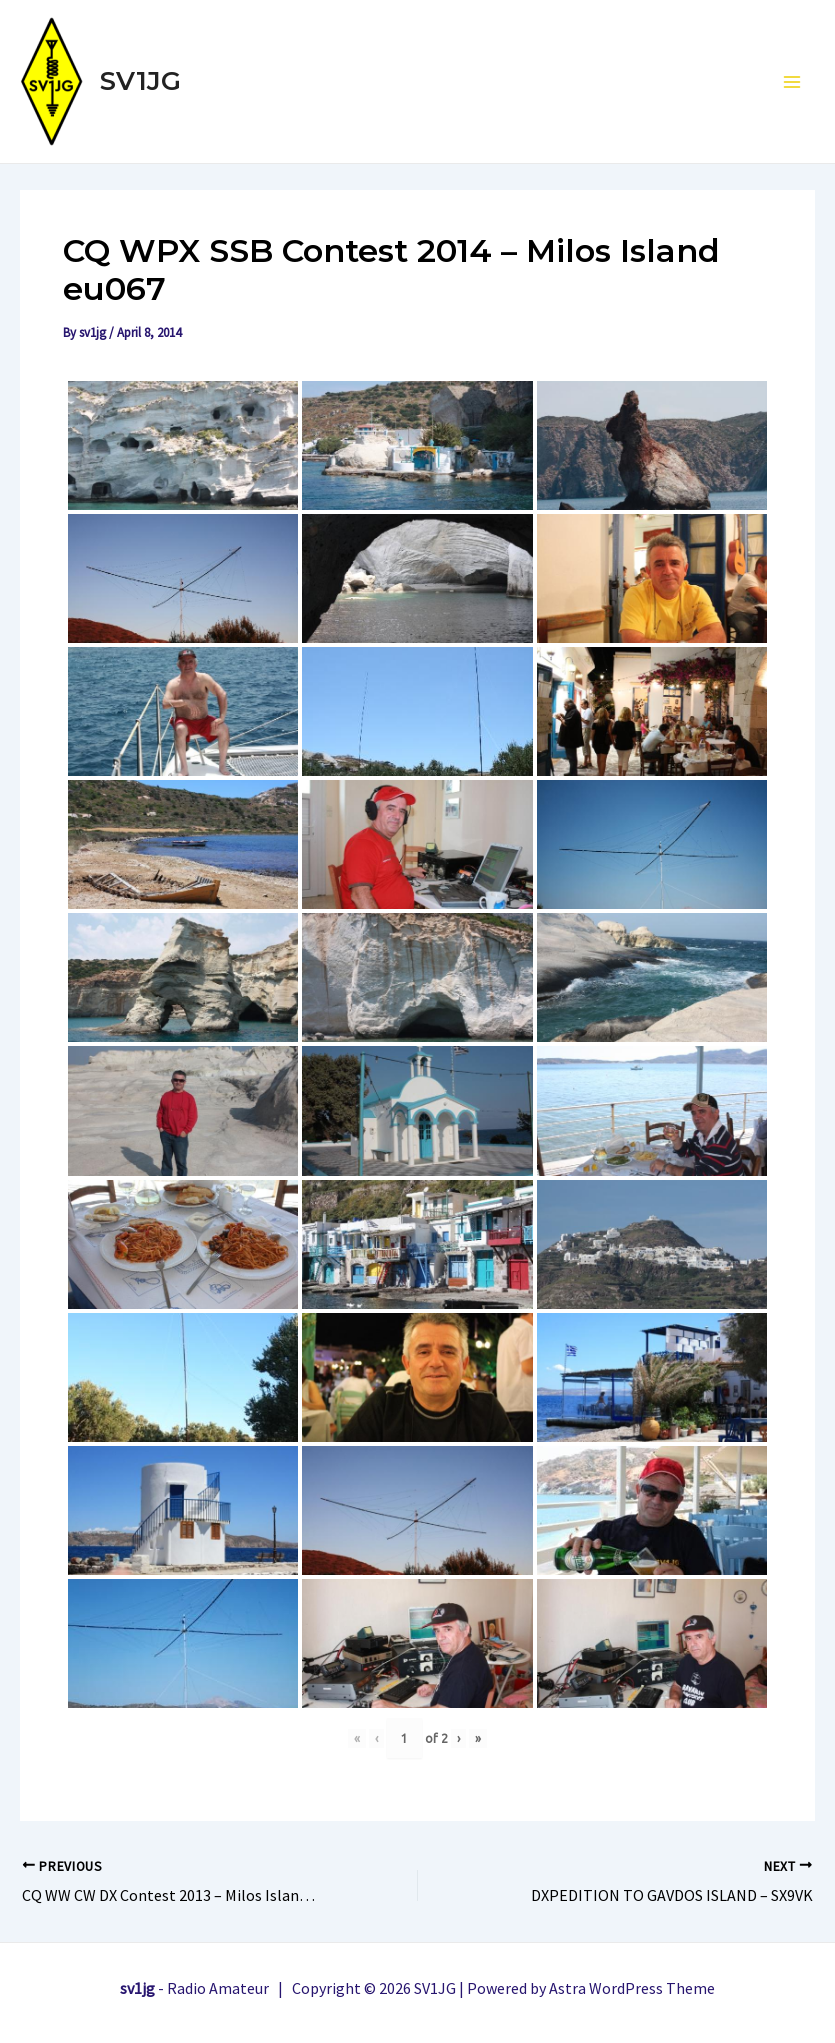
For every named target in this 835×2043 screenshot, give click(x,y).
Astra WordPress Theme (632, 1988)
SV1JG (140, 81)
